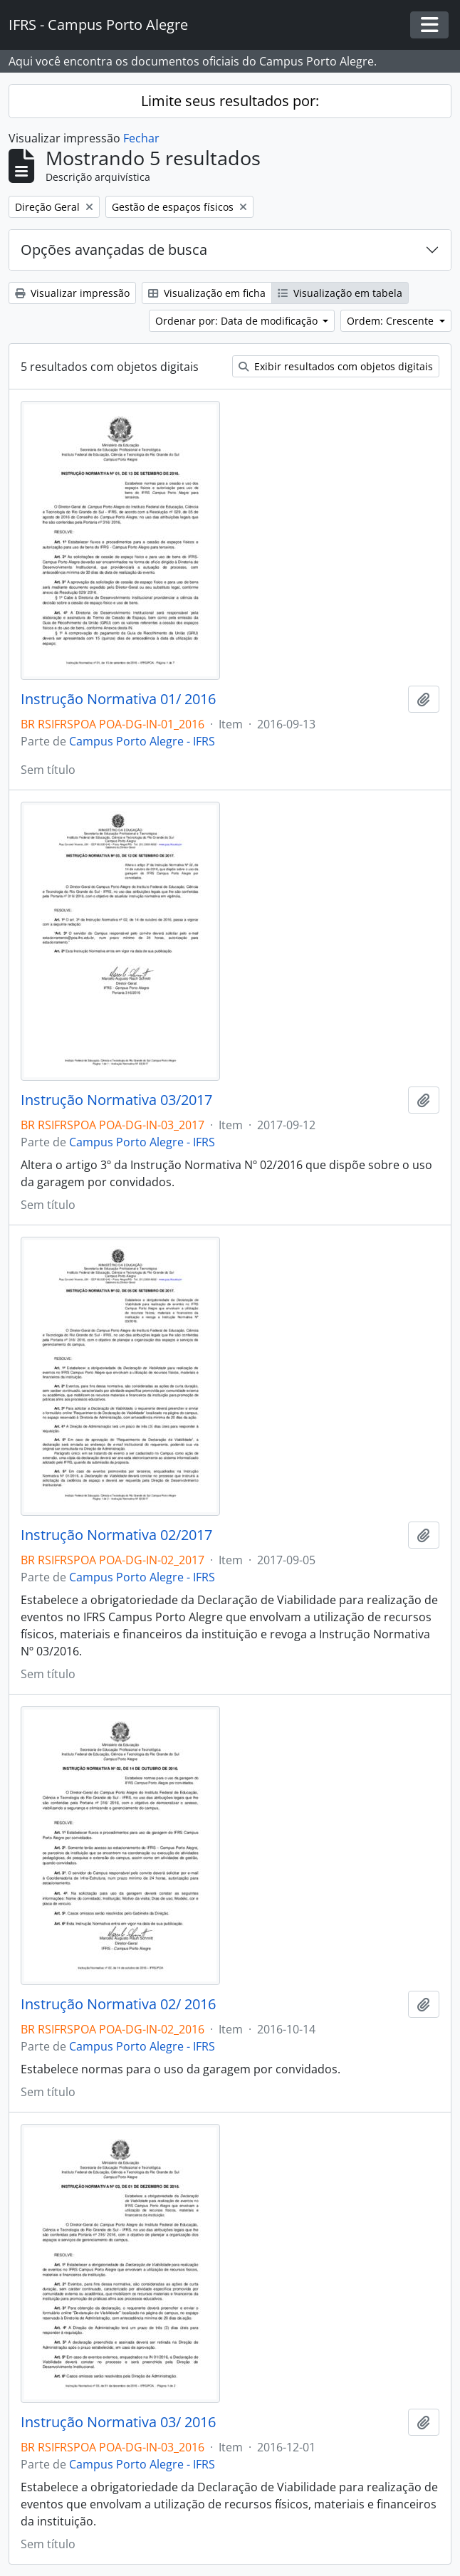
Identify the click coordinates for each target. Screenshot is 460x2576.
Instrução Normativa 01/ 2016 (118, 699)
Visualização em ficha (207, 293)
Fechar (141, 138)
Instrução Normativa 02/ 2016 (118, 2004)
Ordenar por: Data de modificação (237, 321)
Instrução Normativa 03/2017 (116, 1100)
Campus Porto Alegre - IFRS (142, 741)
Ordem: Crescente (392, 321)
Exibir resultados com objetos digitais (336, 366)
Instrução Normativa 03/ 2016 (118, 2422)
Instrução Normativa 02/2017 (116, 1535)
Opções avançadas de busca (114, 249)
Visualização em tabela (340, 293)
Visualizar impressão (72, 293)
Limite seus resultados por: (230, 100)
